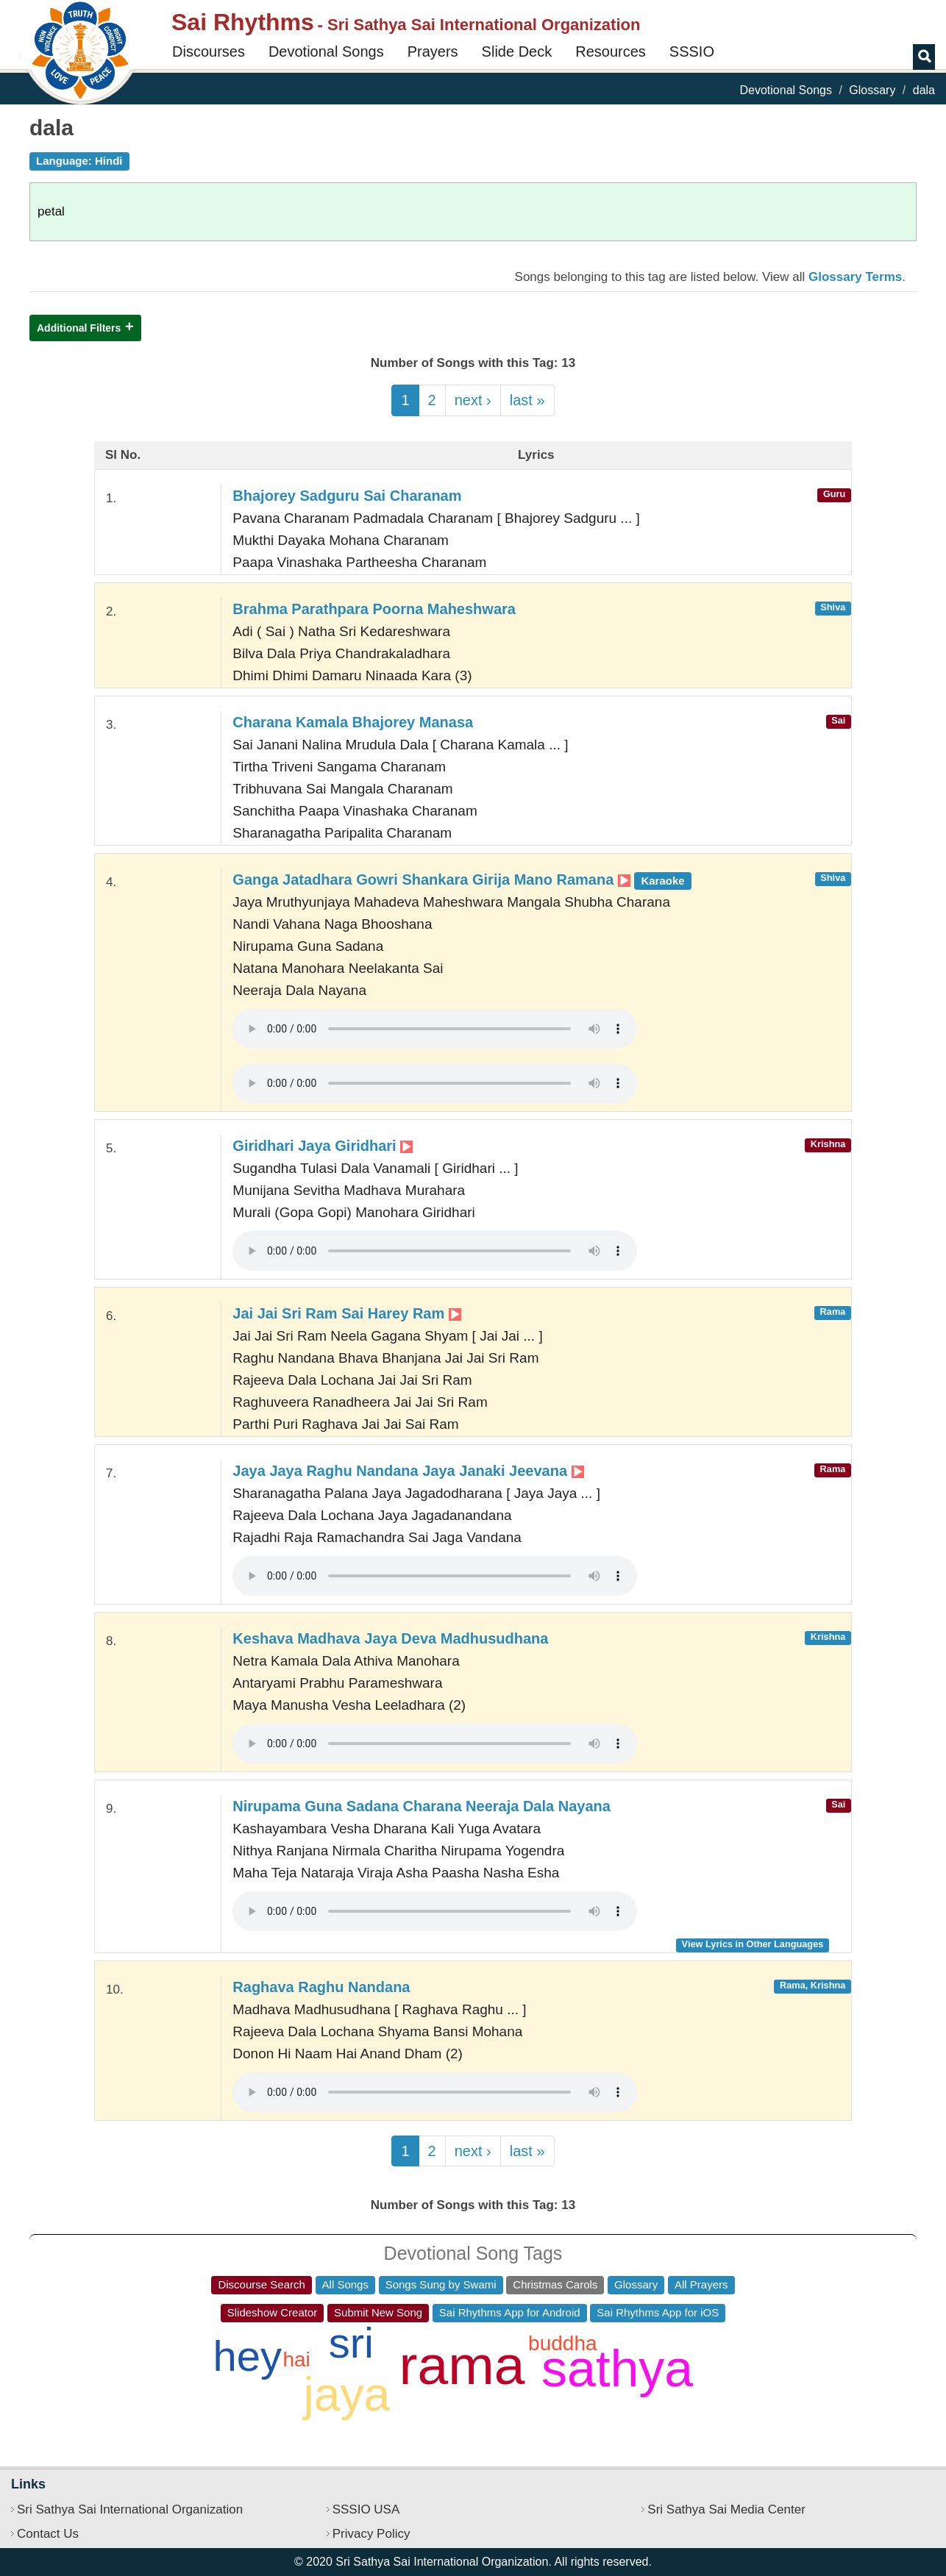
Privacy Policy (371, 2534)
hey (247, 2356)
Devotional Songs (326, 51)
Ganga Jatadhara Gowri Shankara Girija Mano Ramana (461, 879)
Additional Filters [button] (79, 328)
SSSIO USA (366, 2509)
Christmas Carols (555, 2284)
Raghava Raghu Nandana (321, 1987)
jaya (347, 2394)
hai (296, 2359)
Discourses (208, 51)
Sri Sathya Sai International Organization (130, 2509)
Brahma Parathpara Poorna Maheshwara (374, 609)
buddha (562, 2343)
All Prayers (701, 2284)
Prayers (433, 51)
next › (473, 400)
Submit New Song (378, 2312)
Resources (610, 51)
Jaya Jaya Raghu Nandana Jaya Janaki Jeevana (407, 1471)
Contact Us (48, 2534)
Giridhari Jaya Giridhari (322, 1146)
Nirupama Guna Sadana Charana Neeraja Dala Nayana (421, 1806)
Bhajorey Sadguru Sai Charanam (346, 496)
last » (527, 400)
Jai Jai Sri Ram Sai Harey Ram (346, 1313)
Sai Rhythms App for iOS (658, 2312)
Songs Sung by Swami (441, 2284)
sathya (617, 2368)
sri (351, 2342)
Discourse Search (261, 2284)
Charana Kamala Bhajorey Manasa (352, 722)
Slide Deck (517, 51)
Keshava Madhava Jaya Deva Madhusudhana (390, 1638)
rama (462, 2365)
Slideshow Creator (272, 2312)
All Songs (345, 2284)
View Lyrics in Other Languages (753, 1943)
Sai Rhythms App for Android (509, 2312)
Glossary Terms (855, 277)
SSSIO (691, 51)
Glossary (872, 90)
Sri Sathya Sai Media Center (726, 2509)
